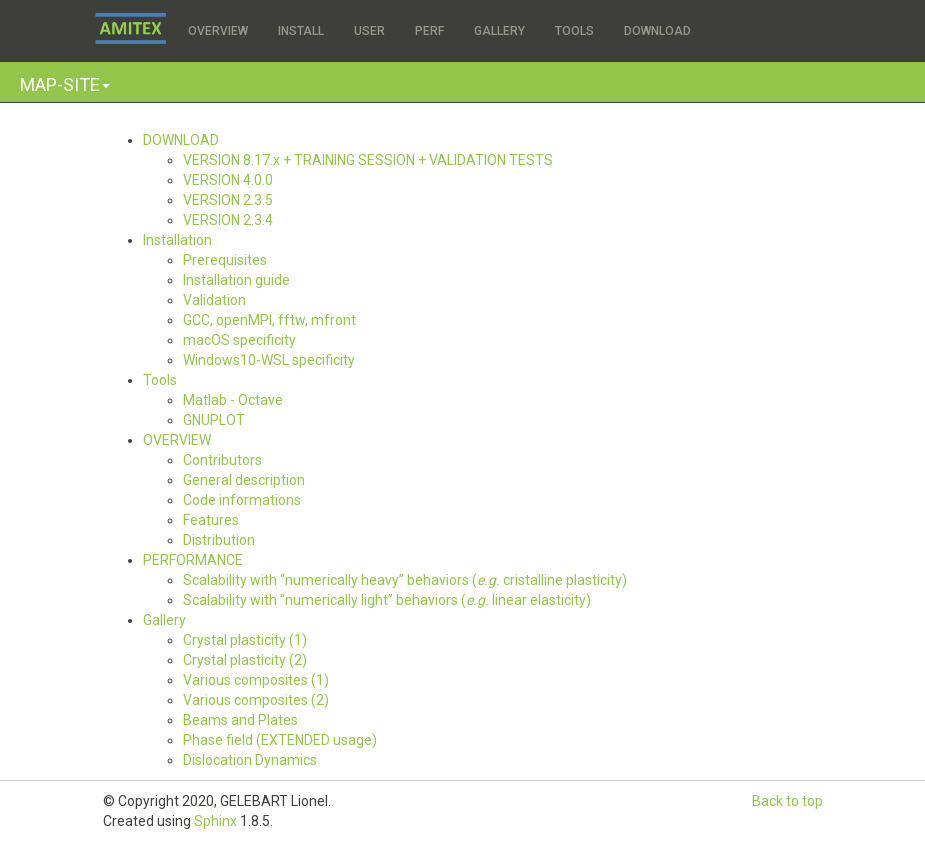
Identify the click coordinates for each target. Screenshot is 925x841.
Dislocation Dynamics (250, 760)
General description (244, 480)
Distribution (219, 540)
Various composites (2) (256, 700)
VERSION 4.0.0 (228, 180)
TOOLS (574, 31)
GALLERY (499, 31)
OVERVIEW (218, 31)
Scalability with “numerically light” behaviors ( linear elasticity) (387, 600)
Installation (177, 240)
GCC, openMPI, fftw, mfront (269, 320)
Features (211, 520)
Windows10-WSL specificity (269, 360)
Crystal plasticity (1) (245, 640)
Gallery (164, 620)
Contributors (222, 460)
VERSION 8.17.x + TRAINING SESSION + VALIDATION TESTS (368, 160)
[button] (65, 84)
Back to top (787, 801)
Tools (160, 380)
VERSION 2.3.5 (228, 200)
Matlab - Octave (233, 400)
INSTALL (301, 31)
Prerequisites (225, 260)
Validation (214, 300)
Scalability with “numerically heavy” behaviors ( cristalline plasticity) (405, 580)
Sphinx (215, 821)
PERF (429, 31)
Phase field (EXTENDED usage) (280, 740)
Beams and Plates (240, 720)
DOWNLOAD (657, 31)
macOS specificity (239, 340)
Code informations (242, 500)
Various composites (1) (256, 680)
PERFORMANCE (193, 560)
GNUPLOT (214, 420)
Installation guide (236, 280)
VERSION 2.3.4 (228, 220)
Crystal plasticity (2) (245, 660)
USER (369, 31)
